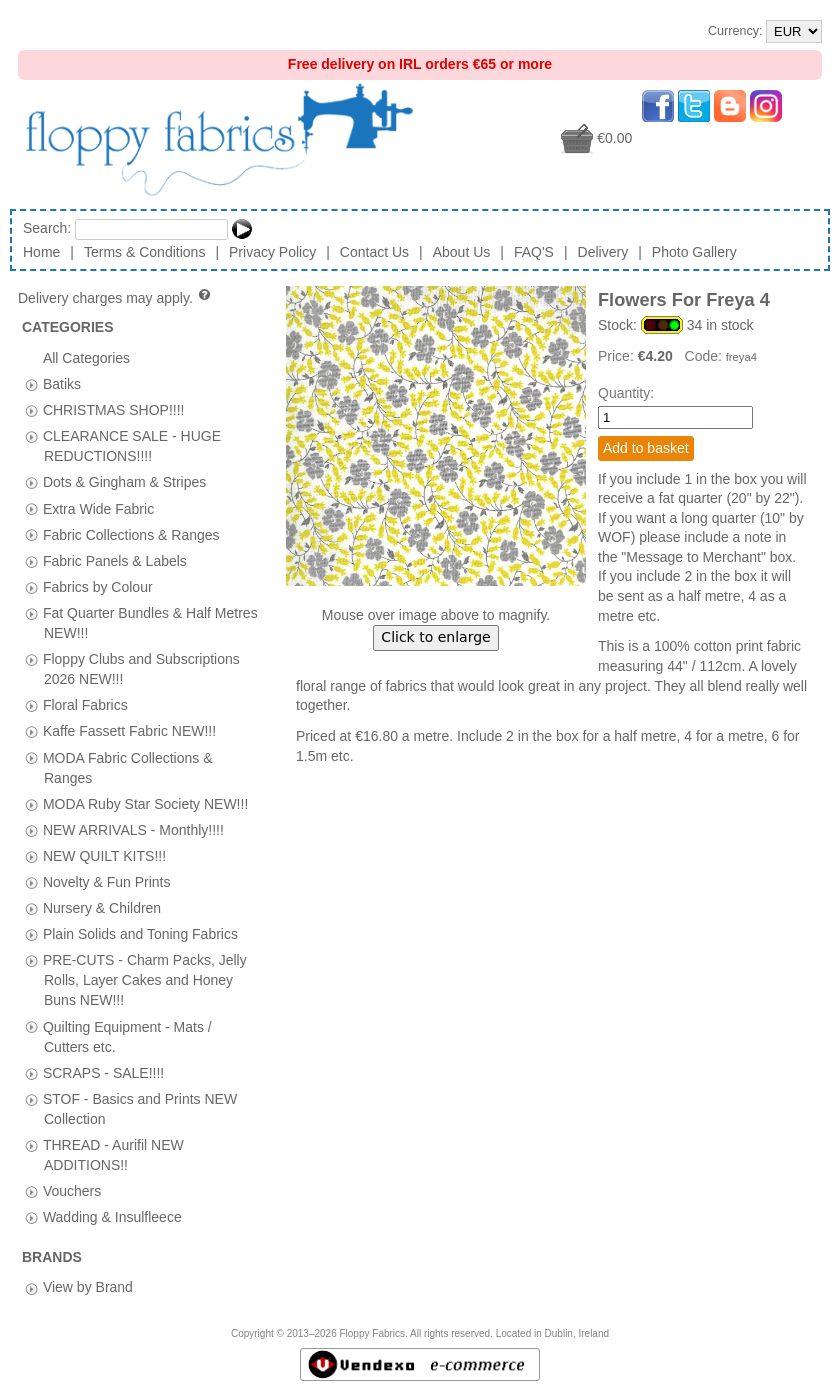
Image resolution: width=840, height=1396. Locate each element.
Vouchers (72, 1191)
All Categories (86, 358)
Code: (705, 356)
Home (41, 252)
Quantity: (626, 393)
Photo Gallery (694, 252)
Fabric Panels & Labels (115, 560)
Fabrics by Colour (98, 586)
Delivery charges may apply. (115, 298)
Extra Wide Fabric (98, 508)
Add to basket (646, 448)
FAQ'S (534, 252)
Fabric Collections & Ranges (131, 534)
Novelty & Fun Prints (107, 881)
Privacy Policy (272, 252)
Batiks (62, 384)
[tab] (31, 384)
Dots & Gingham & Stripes (124, 482)
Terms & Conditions (144, 252)
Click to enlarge (435, 637)
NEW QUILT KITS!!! (104, 855)
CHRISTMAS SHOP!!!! (114, 410)
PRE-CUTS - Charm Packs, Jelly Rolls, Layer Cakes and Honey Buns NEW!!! (145, 980)
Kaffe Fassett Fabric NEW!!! (129, 731)
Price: (618, 356)
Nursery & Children (102, 908)
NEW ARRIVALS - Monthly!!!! (133, 829)
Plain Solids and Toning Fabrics (140, 934)
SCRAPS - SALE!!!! (103, 1072)
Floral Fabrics (85, 705)
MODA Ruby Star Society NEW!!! (145, 803)
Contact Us (374, 252)
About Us (462, 252)
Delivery (603, 252)
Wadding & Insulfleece (112, 1217)
